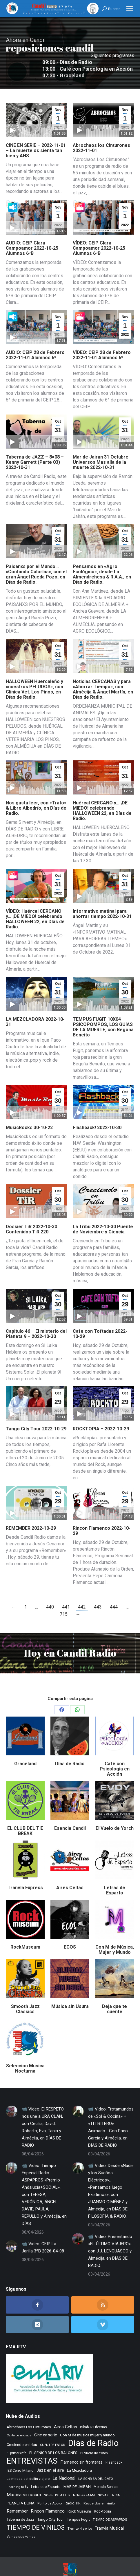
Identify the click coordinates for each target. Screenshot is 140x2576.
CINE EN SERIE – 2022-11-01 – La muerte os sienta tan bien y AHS (36, 137)
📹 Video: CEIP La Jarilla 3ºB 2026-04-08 (43, 2234)
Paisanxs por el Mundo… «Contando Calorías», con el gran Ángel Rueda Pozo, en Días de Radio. (36, 561)
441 (66, 1593)
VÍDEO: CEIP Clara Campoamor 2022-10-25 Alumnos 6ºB (99, 235)
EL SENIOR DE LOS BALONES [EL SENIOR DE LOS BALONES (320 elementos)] (53, 2439)
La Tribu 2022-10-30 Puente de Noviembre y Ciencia (103, 1216)
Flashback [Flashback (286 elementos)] (114, 2449)
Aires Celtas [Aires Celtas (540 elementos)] (65, 2413)
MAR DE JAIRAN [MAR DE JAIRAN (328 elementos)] (77, 2473)
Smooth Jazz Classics (25, 1995)
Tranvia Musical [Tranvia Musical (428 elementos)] (109, 2515)
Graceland (25, 1750)
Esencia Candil (70, 1815)
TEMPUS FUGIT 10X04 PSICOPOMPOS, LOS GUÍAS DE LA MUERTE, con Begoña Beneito (103, 1013)
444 (114, 1593)
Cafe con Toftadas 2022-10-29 (100, 1320)
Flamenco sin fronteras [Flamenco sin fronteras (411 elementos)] (82, 2449)
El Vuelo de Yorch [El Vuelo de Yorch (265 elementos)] (94, 2440)
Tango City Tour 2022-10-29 (36, 1415)
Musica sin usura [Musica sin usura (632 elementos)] (24, 2481)
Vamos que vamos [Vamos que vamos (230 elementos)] (21, 2523)
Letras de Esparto (114, 1877)
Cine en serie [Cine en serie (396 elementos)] (45, 2421)
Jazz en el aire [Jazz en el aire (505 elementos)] (50, 2457)
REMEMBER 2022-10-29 (31, 1515)
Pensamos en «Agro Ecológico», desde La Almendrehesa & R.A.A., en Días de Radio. (102, 561)
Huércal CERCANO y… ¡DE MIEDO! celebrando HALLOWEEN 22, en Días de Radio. (102, 797)
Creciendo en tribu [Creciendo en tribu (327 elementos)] (22, 2431)
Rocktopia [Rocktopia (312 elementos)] (102, 2498)
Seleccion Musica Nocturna (25, 2055)
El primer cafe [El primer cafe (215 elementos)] (16, 2440)
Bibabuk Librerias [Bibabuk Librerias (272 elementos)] (93, 2414)
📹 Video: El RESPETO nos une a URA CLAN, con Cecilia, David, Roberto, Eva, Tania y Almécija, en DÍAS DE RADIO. (43, 2114)
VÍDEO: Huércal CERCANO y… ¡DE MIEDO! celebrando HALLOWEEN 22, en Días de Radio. (35, 905)
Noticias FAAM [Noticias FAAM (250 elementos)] (84, 2482)
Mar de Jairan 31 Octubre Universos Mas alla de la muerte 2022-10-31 (100, 449)
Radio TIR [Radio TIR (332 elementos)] (73, 2490)
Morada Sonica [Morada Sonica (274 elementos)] (106, 2473)
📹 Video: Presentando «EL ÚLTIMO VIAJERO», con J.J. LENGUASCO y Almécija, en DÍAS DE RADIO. (110, 2238)
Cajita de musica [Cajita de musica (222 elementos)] (19, 2422)
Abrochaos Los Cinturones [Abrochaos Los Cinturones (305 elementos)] (29, 2413)
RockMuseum (25, 1933)
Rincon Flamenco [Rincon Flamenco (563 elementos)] (48, 2497)
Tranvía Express (25, 1874)
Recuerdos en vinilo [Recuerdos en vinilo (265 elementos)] (99, 2490)
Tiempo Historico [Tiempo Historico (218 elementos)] (80, 2515)
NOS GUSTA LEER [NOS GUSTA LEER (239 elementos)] (57, 2482)
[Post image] (11, 2098)
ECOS (70, 1933)
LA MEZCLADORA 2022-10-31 (35, 1008)
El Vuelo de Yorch (115, 1815)
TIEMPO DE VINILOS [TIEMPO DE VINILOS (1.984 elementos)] (36, 2514)
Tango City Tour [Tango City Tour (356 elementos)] (50, 2506)
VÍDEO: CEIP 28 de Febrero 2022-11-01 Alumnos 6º (102, 341)
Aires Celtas (69, 1874)
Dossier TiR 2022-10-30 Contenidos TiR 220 (31, 1216)
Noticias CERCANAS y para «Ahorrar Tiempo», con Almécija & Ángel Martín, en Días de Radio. (103, 676)
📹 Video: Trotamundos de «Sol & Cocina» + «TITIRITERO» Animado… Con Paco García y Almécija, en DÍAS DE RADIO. (111, 2114)
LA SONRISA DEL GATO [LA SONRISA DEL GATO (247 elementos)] (95, 2465)
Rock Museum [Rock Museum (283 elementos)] (79, 2498)
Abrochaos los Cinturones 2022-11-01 (101, 134)
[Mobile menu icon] (130, 9)
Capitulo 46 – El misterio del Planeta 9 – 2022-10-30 (36, 1320)
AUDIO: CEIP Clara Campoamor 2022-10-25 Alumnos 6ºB (32, 235)
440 (50, 1593)
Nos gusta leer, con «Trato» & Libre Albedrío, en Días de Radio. (36, 795)
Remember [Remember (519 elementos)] (17, 2497)
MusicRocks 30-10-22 (29, 1114)
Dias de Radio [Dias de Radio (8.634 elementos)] (93, 2429)
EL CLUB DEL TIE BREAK (25, 1817)
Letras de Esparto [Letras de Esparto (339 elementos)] (46, 2473)
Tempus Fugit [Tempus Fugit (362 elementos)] (78, 2506)
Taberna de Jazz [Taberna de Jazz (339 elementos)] (20, 2506)
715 (64, 1601)
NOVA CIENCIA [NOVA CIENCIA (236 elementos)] (109, 2482)
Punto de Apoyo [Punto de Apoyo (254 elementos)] (49, 2490)
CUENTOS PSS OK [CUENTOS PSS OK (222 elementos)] (52, 2431)
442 (82, 1593)
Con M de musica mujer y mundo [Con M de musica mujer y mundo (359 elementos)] (87, 2422)
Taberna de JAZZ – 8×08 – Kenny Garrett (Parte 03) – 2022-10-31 (35, 449)
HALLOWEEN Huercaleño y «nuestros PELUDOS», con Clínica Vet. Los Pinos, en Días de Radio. (34, 676)
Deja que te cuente (114, 1995)
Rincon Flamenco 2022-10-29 (101, 1517)
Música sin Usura (70, 1993)
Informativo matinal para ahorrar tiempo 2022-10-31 (102, 900)
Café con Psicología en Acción (115, 1755)
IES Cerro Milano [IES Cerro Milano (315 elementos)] (20, 2457)
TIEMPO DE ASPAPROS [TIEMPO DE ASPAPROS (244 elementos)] (110, 2506)
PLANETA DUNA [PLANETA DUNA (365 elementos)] (20, 2490)
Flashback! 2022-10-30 (97, 1114)
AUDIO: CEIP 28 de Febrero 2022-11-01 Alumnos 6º (35, 341)
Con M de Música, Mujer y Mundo (114, 1936)
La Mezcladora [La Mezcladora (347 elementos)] (79, 2457)
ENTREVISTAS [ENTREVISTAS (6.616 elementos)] (32, 2447)
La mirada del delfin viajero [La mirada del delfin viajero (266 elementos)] (28, 2465)
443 (98, 1593)
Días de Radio (70, 1750)
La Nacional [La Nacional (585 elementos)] (63, 2465)
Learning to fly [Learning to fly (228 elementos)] (17, 2473)
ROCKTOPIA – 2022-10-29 (101, 1415)
